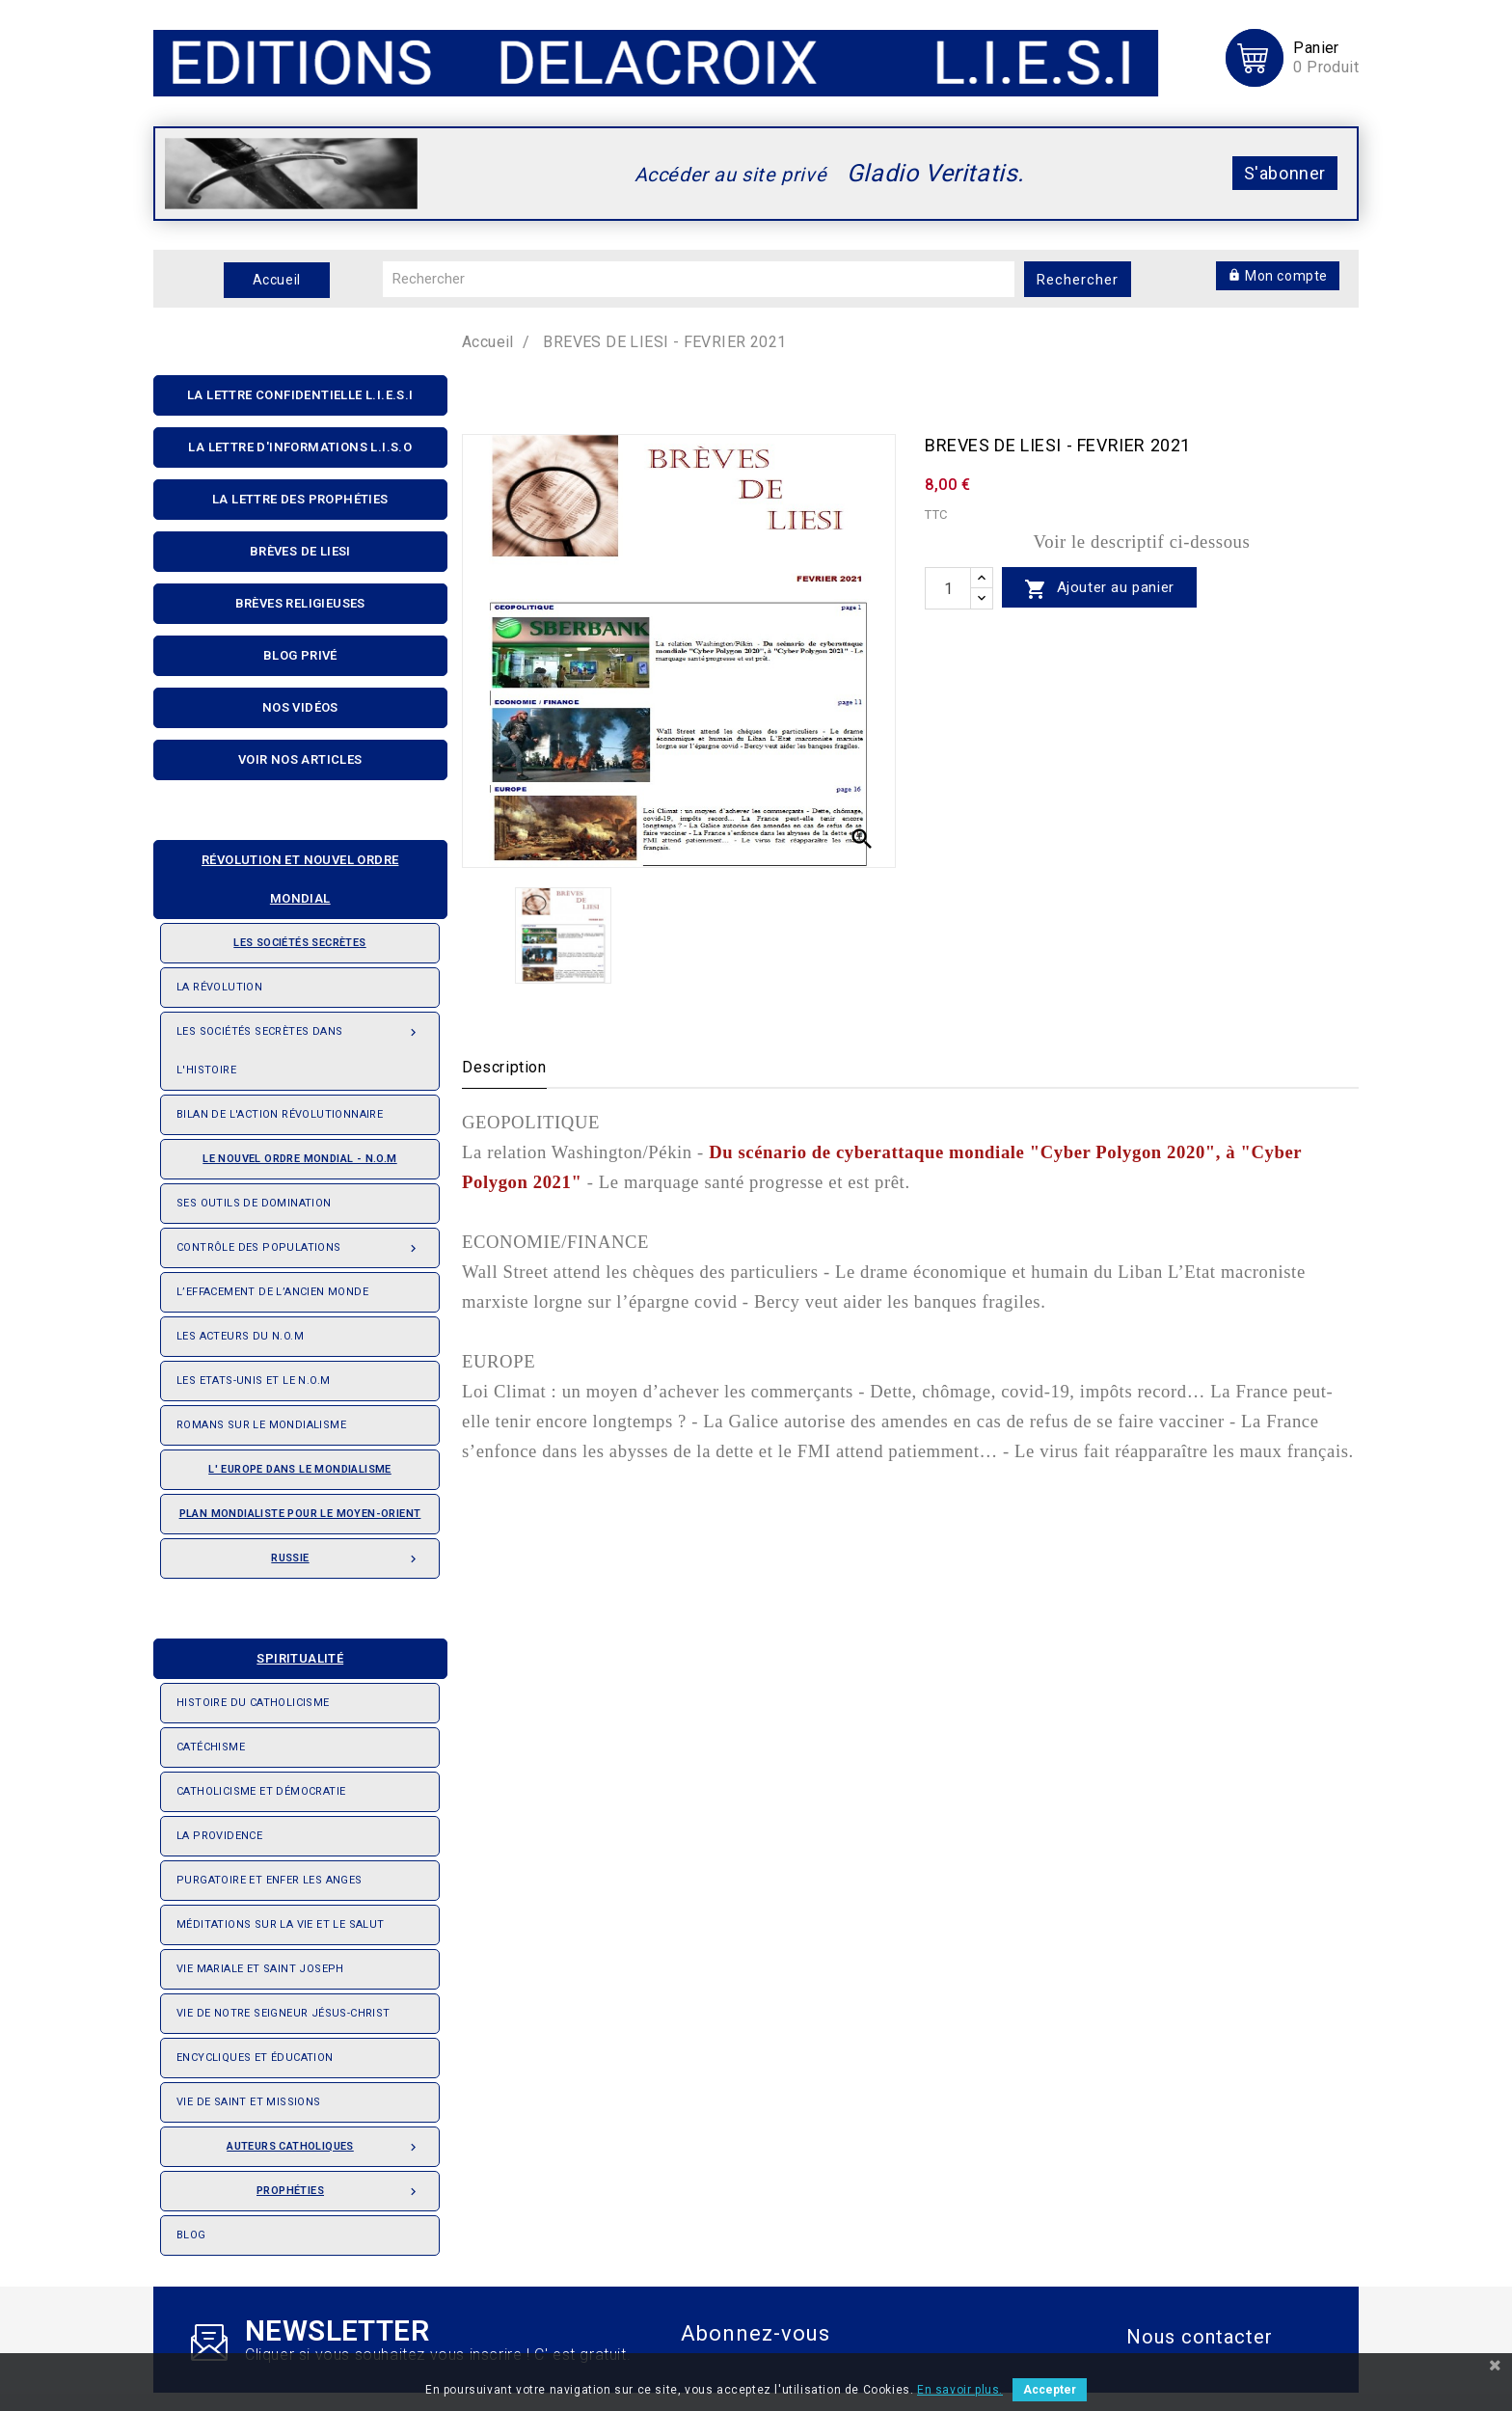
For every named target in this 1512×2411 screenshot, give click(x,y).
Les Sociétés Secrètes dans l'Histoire (299, 1044)
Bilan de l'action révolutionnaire (279, 1114)
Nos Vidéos (300, 707)
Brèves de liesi (300, 551)
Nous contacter (1199, 2336)
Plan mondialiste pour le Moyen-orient (300, 1513)
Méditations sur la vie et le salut (280, 1924)
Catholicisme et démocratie (260, 1791)
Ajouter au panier (1099, 589)
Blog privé (300, 655)
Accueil (277, 279)
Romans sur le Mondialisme (261, 1425)
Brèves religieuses (300, 603)
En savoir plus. (960, 2390)
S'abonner (1285, 173)
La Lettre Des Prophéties (300, 499)
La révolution (219, 987)
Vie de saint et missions (248, 2102)
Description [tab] (504, 1067)
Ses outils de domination (254, 1203)
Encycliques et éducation (255, 2057)
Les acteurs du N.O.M (240, 1336)
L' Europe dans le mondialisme (300, 1469)
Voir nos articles (300, 759)
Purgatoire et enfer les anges (269, 1880)
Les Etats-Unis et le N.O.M (253, 1380)
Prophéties (339, 2185)
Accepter (1049, 2390)
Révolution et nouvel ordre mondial (284, 873)
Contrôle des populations (299, 1242)
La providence (219, 1835)
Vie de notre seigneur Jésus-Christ (283, 2013)
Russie (347, 1552)
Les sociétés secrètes (271, 936)
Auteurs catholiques (325, 2140)
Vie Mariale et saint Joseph (260, 1969)
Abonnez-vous (755, 2333)
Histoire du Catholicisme (253, 1702)
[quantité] (948, 588)
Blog (191, 2235)
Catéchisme (210, 1747)
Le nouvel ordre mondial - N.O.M (286, 1152)
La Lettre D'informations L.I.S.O (300, 447)
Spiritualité (256, 1652)
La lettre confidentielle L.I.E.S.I (300, 395)
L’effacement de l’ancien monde (272, 1292)
